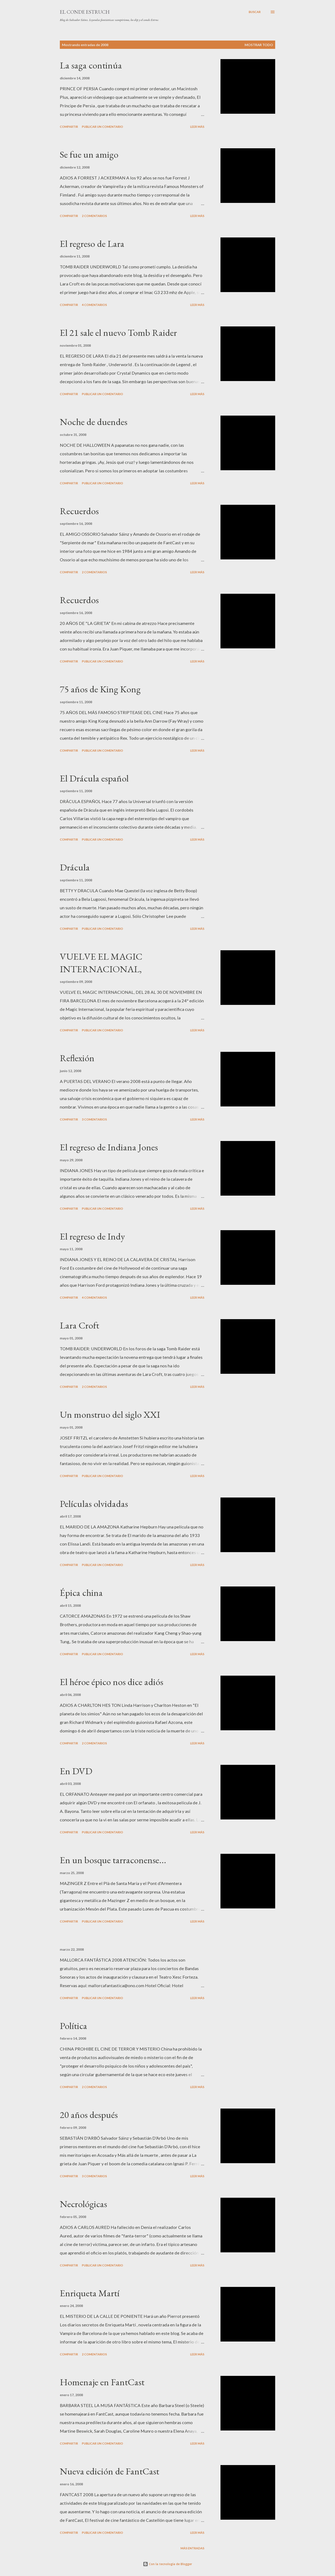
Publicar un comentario (102, 126)
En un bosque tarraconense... (113, 1860)
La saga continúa (91, 65)
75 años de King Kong (100, 689)
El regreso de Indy (92, 1236)
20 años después (89, 2115)
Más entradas (192, 2548)
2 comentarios (94, 216)
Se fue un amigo (89, 154)
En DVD (76, 1771)
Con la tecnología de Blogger (167, 2564)
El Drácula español (94, 778)
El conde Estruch (85, 12)
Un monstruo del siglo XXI (110, 1414)
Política (73, 2026)
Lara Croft (79, 1325)
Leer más (197, 126)
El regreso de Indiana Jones (109, 1147)
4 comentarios (94, 305)
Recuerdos (79, 511)
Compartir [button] (69, 126)
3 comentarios (94, 1119)
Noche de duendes (93, 422)
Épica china (81, 1592)
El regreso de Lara (92, 243)
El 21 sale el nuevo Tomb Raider (118, 332)
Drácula (75, 867)
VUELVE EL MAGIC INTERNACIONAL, (101, 962)
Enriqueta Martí (89, 2293)
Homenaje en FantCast (102, 2382)
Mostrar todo (259, 45)
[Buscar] (255, 12)
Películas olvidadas (94, 1504)
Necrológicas (83, 2204)
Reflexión (77, 1058)
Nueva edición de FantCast (109, 2471)
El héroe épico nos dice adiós (111, 1682)
